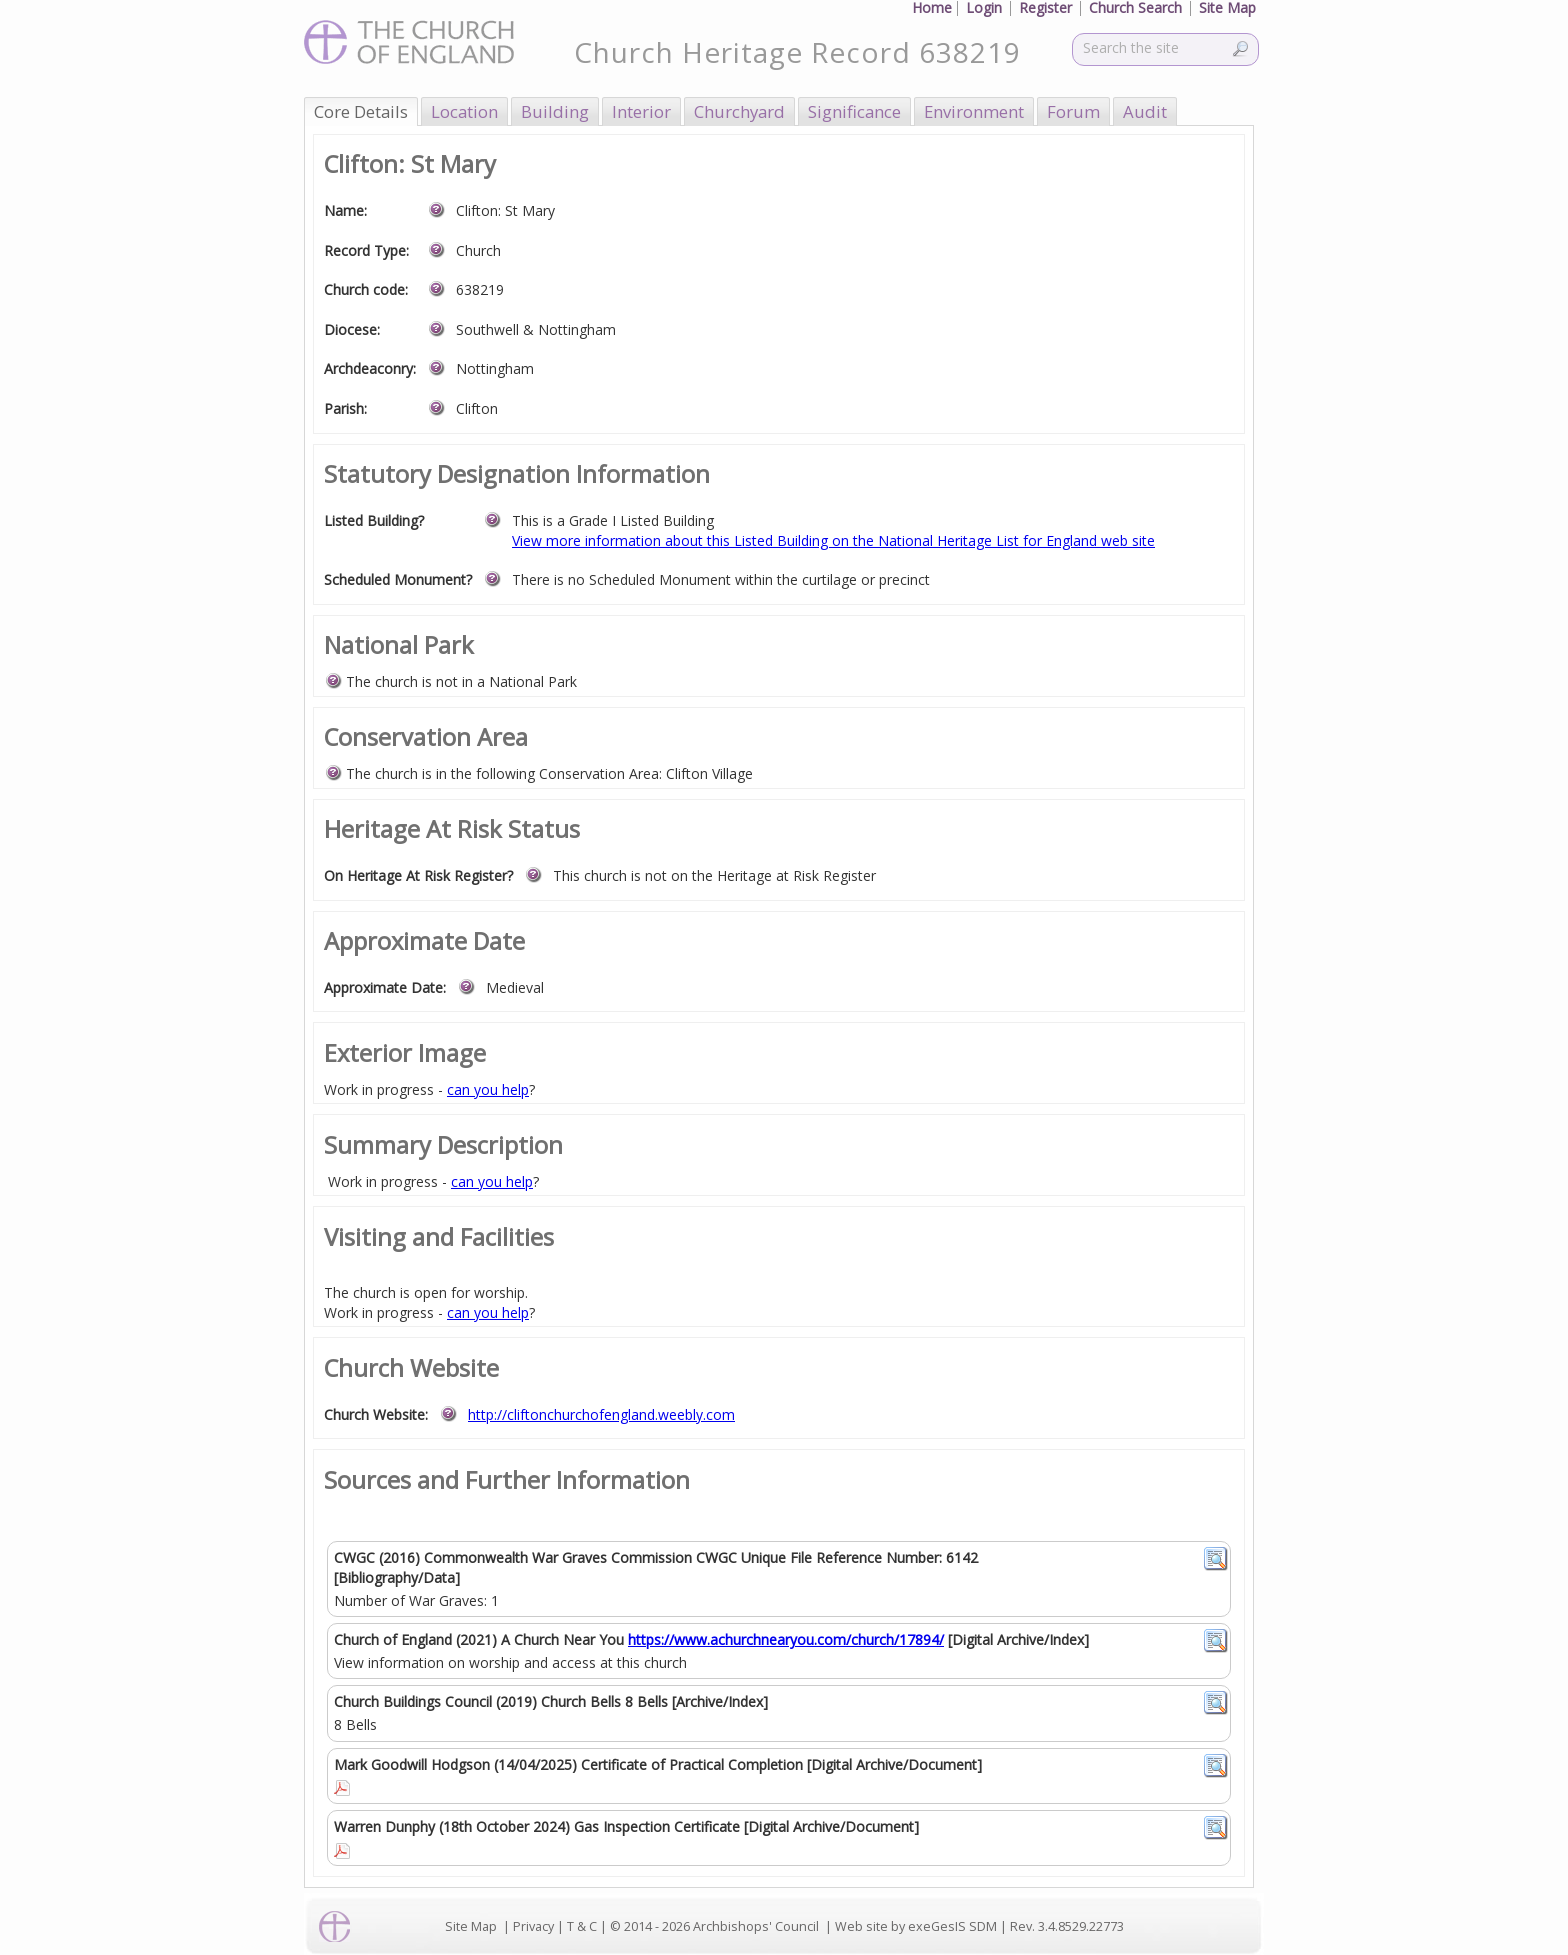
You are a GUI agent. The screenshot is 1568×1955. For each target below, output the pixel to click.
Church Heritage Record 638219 (797, 52)
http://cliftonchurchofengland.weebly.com (601, 1414)
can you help (488, 1089)
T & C (582, 1926)
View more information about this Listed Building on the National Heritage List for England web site (833, 540)
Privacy (533, 1926)
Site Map (471, 1926)
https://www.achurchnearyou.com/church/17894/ (786, 1639)
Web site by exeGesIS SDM (916, 1926)
